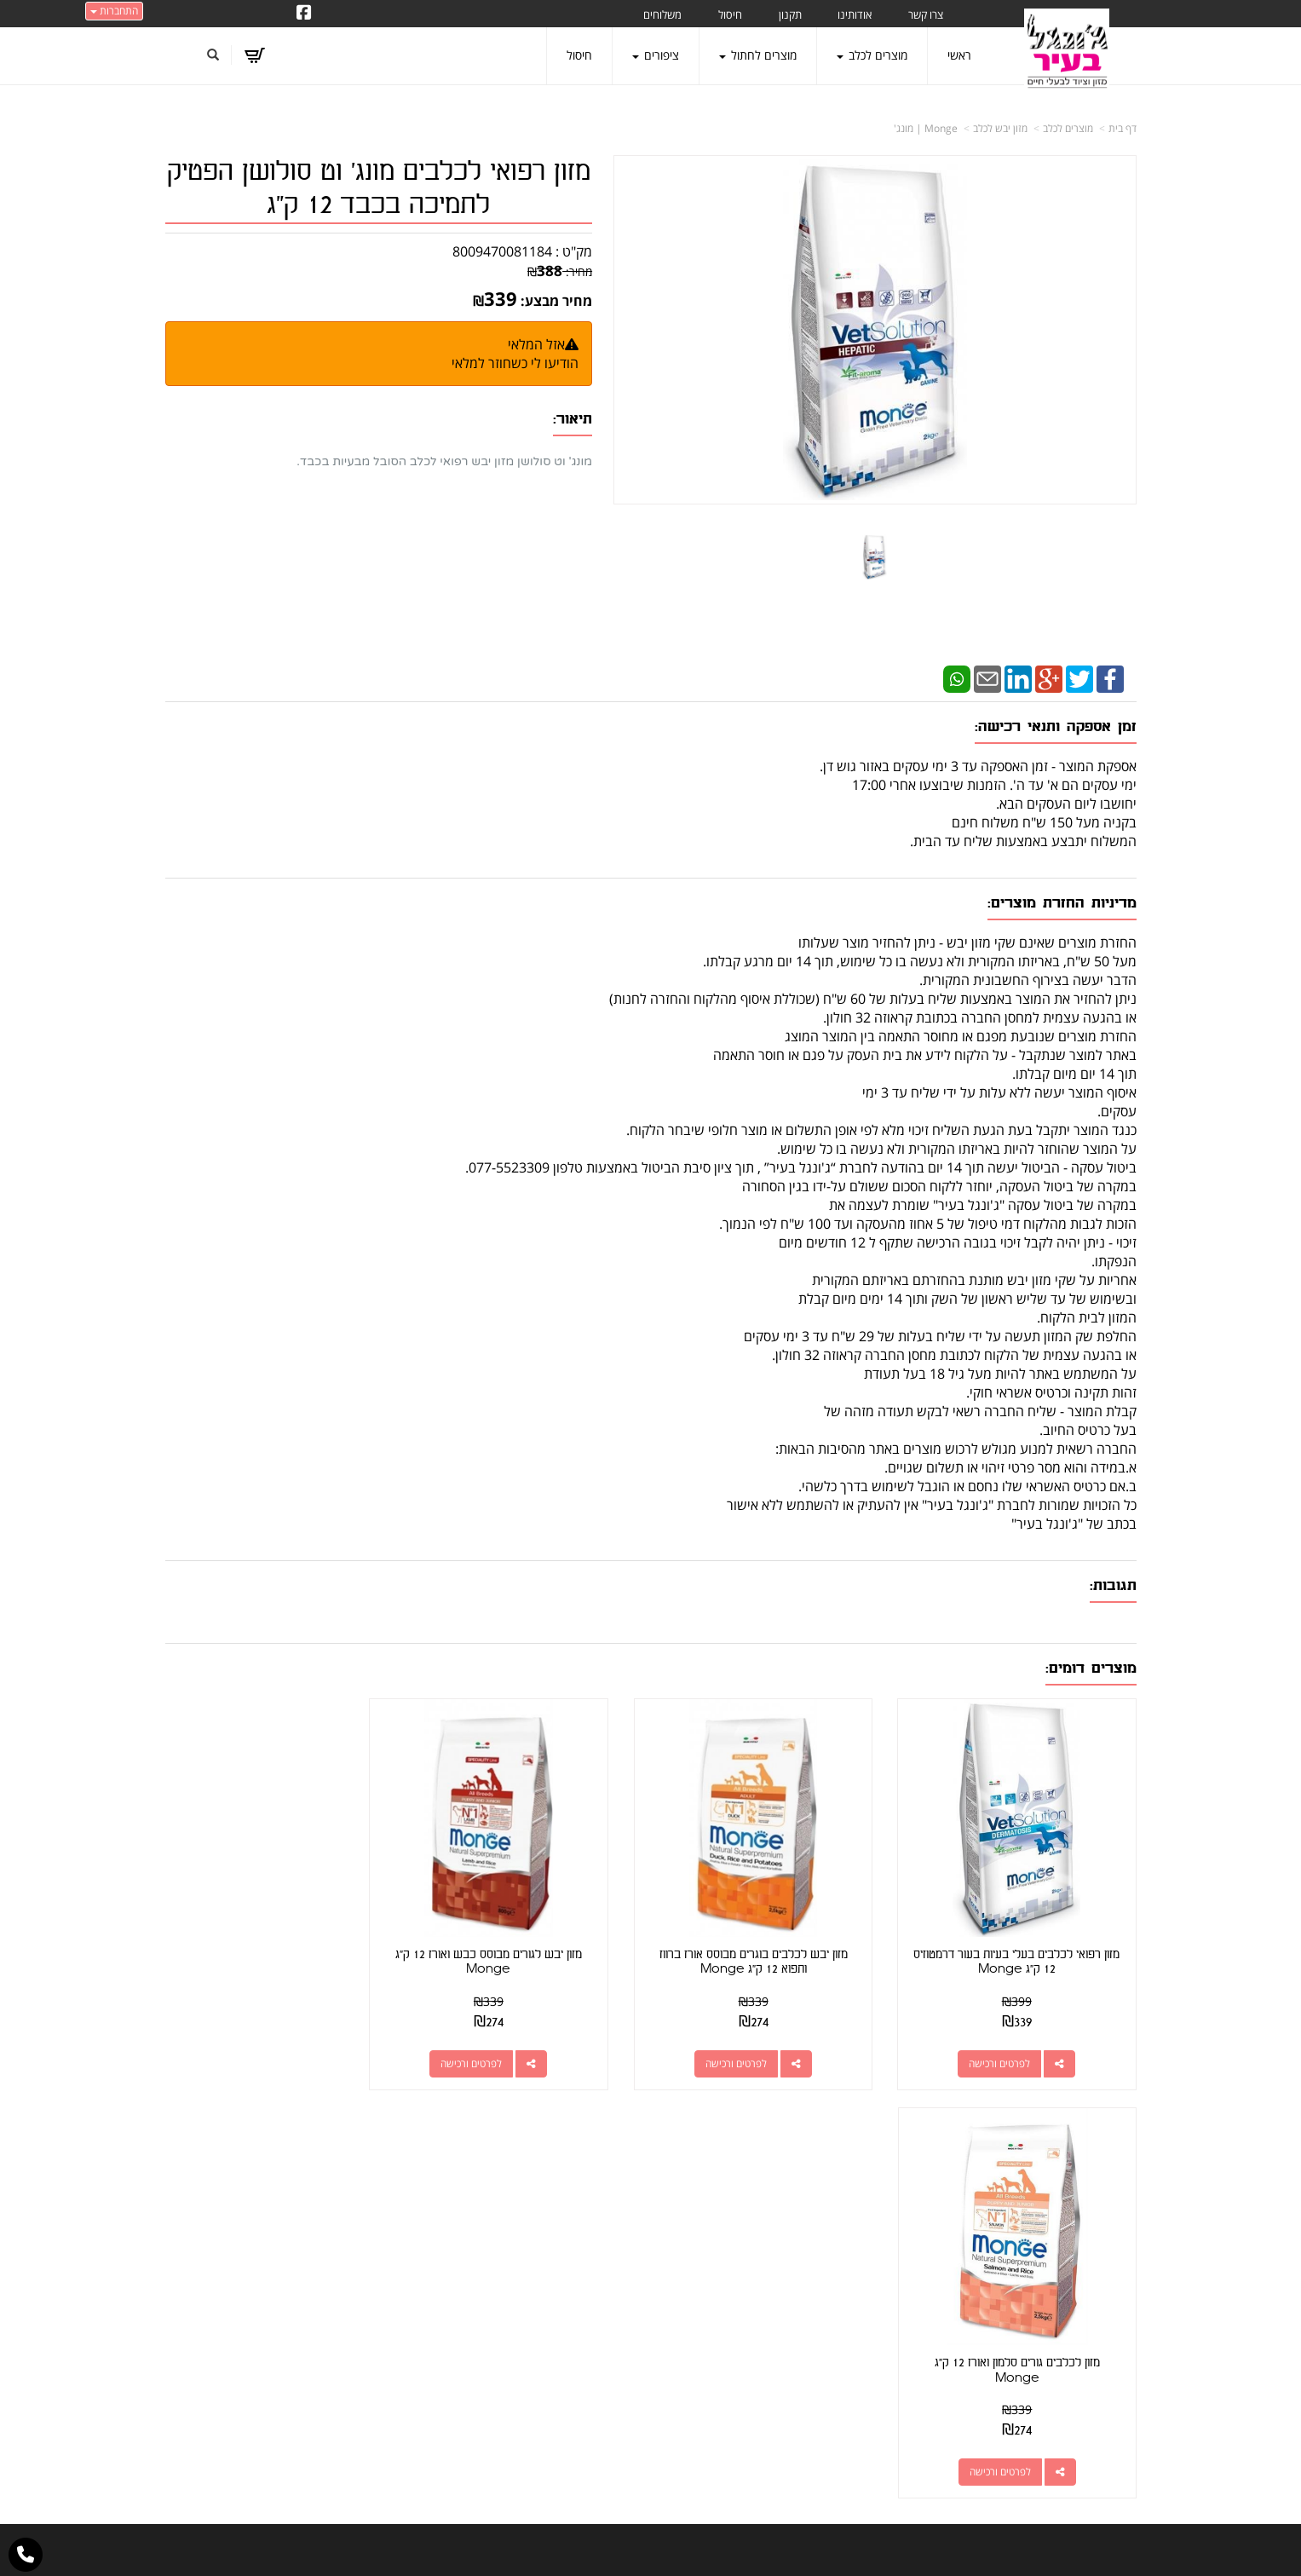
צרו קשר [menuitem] (925, 14)
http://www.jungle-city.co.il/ (559, 2204)
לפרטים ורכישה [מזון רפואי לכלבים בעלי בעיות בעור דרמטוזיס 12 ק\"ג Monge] (1007, 2047)
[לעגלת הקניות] (254, 55)
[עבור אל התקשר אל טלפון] (25, 2555)
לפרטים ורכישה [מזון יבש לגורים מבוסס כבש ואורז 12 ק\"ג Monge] (508, 2047)
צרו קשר (618, 2224)
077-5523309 (818, 2264)
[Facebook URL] (304, 13)
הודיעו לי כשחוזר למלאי (515, 363)
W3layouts (632, 2568)
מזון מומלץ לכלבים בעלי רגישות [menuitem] (1064, 2418)
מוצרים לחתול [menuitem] (758, 55)
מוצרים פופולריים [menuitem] (1097, 2204)
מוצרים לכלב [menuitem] (872, 55)
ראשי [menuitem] (959, 55)
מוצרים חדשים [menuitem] (1102, 2252)
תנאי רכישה (859, 2285)
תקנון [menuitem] (790, 14)
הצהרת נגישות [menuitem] (1101, 2442)
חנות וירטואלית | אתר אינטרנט (543, 2545)
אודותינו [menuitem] (855, 14)
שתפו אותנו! (566, 2224)
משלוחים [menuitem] (662, 14)
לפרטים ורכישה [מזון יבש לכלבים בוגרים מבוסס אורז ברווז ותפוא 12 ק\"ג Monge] (758, 2047)
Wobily (705, 2545)
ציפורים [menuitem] (655, 55)
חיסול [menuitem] (730, 14)
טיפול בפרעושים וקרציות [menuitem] (1079, 2394)
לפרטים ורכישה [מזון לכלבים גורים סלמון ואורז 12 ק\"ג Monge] (260, 2047)
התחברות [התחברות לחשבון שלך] (114, 10)
